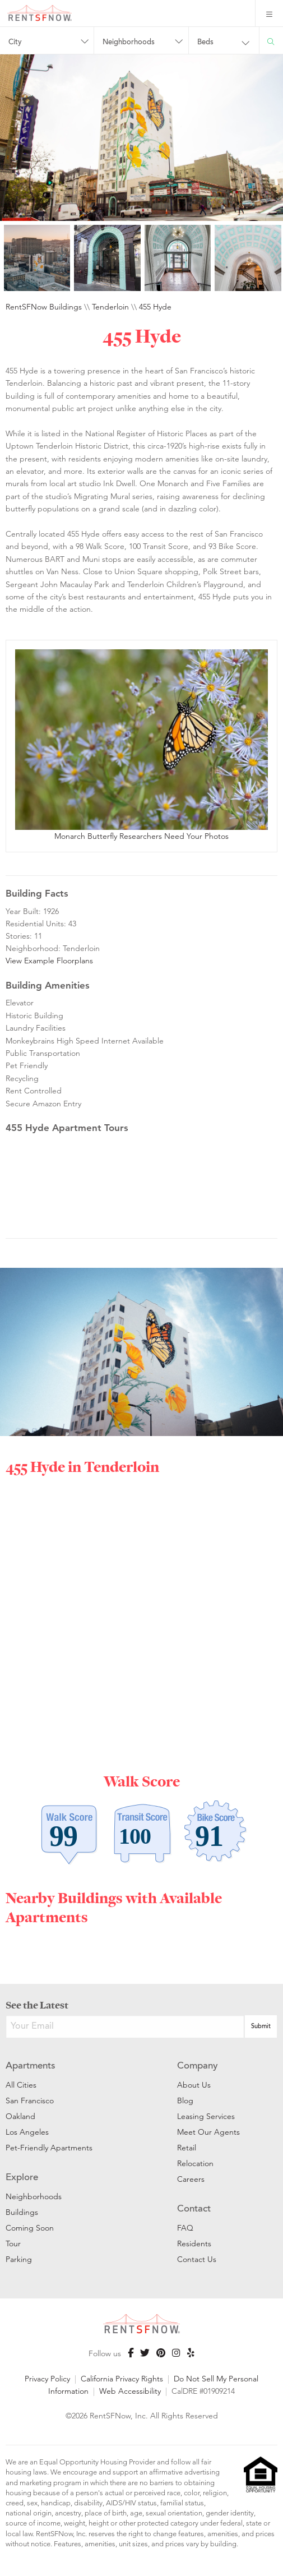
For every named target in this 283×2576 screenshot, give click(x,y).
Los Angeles (27, 2132)
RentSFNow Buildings (44, 307)
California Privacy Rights (122, 2379)
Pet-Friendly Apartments (49, 2148)
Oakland (20, 2116)
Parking (19, 2259)
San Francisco (30, 2100)
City (15, 42)
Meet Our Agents (208, 2132)
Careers (191, 2179)
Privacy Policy (47, 2379)
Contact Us (196, 2259)
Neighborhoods (129, 42)
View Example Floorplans (49, 960)
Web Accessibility (130, 2391)
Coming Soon (30, 2228)
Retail (186, 2148)
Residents (194, 2243)
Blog (185, 2100)
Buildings (22, 2212)
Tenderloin (110, 307)
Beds (205, 42)
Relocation (195, 2163)
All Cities (21, 2085)
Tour (13, 2243)
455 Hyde (155, 307)
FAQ (185, 2228)
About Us (194, 2085)
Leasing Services (206, 2116)
